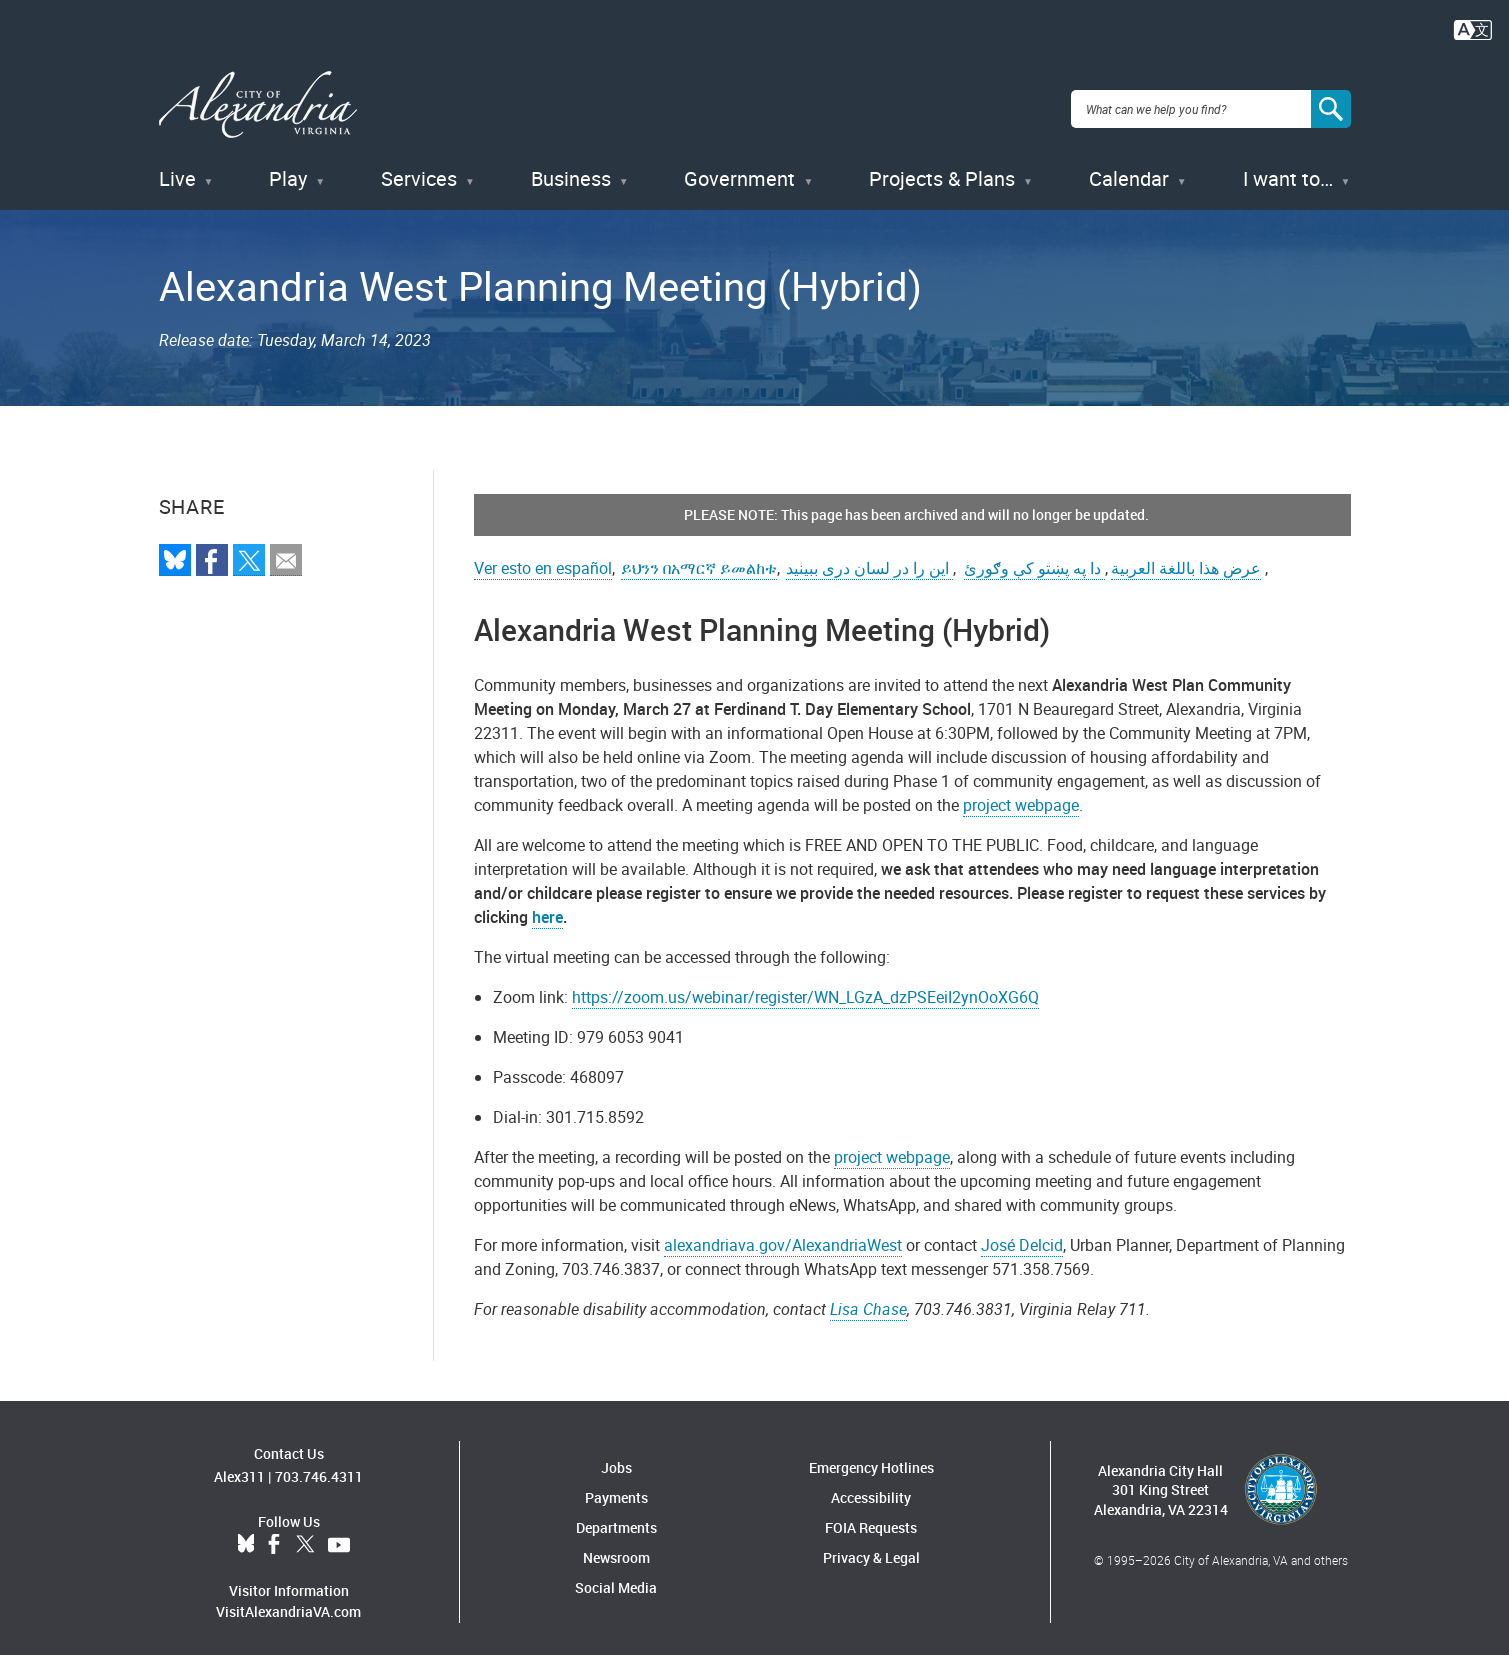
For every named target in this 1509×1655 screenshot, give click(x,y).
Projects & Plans (942, 169)
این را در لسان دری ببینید (869, 559)
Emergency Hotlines (871, 1458)
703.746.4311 (319, 1466)
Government (739, 169)
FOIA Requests (871, 1518)
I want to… (1288, 169)
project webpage (1021, 796)
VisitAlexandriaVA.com (288, 1601)
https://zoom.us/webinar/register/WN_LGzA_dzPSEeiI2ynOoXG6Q (805, 988)
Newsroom (616, 1548)
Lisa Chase (868, 1300)
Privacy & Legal (871, 1548)
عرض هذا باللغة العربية (1186, 559)
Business (571, 169)
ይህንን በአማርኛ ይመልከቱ (699, 559)
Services (419, 169)
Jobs (616, 1458)
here (547, 908)
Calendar (1129, 169)
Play (288, 169)
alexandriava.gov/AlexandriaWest (783, 1236)
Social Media (616, 1578)
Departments (616, 1518)
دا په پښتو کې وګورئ (1034, 559)
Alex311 (239, 1466)
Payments (616, 1488)
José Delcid (1022, 1236)
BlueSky (246, 1535)
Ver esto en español (543, 559)
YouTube (339, 1535)
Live (177, 169)
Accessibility (871, 1488)
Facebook (274, 1535)
